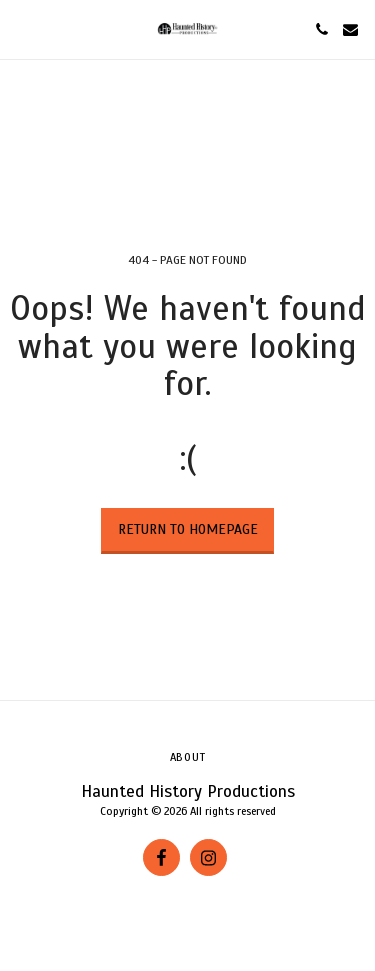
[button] (22, 28)
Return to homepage (188, 529)
